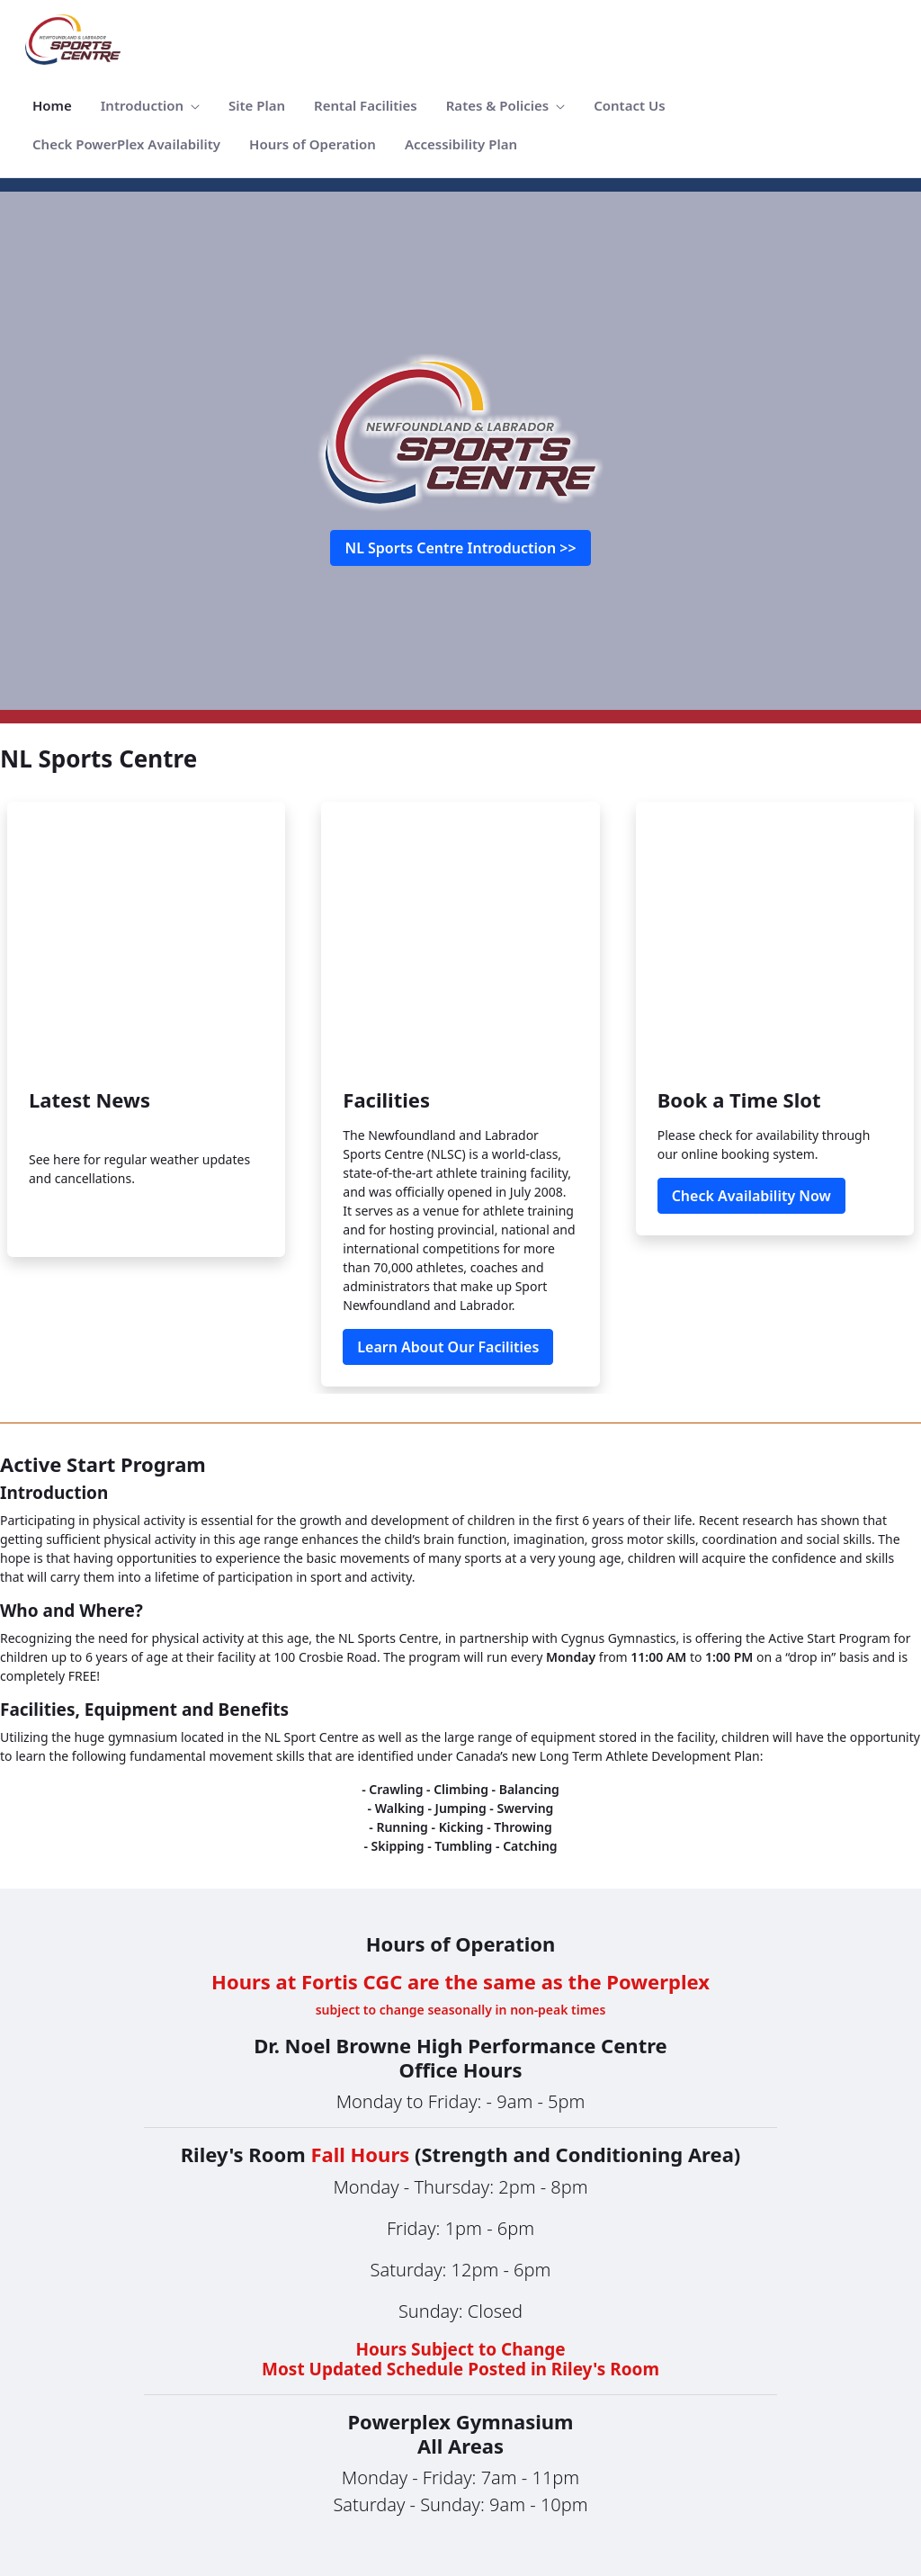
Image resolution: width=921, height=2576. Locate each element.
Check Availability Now (751, 951)
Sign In (871, 2446)
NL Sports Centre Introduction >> (460, 548)
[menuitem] (52, 105)
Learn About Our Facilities (448, 1102)
